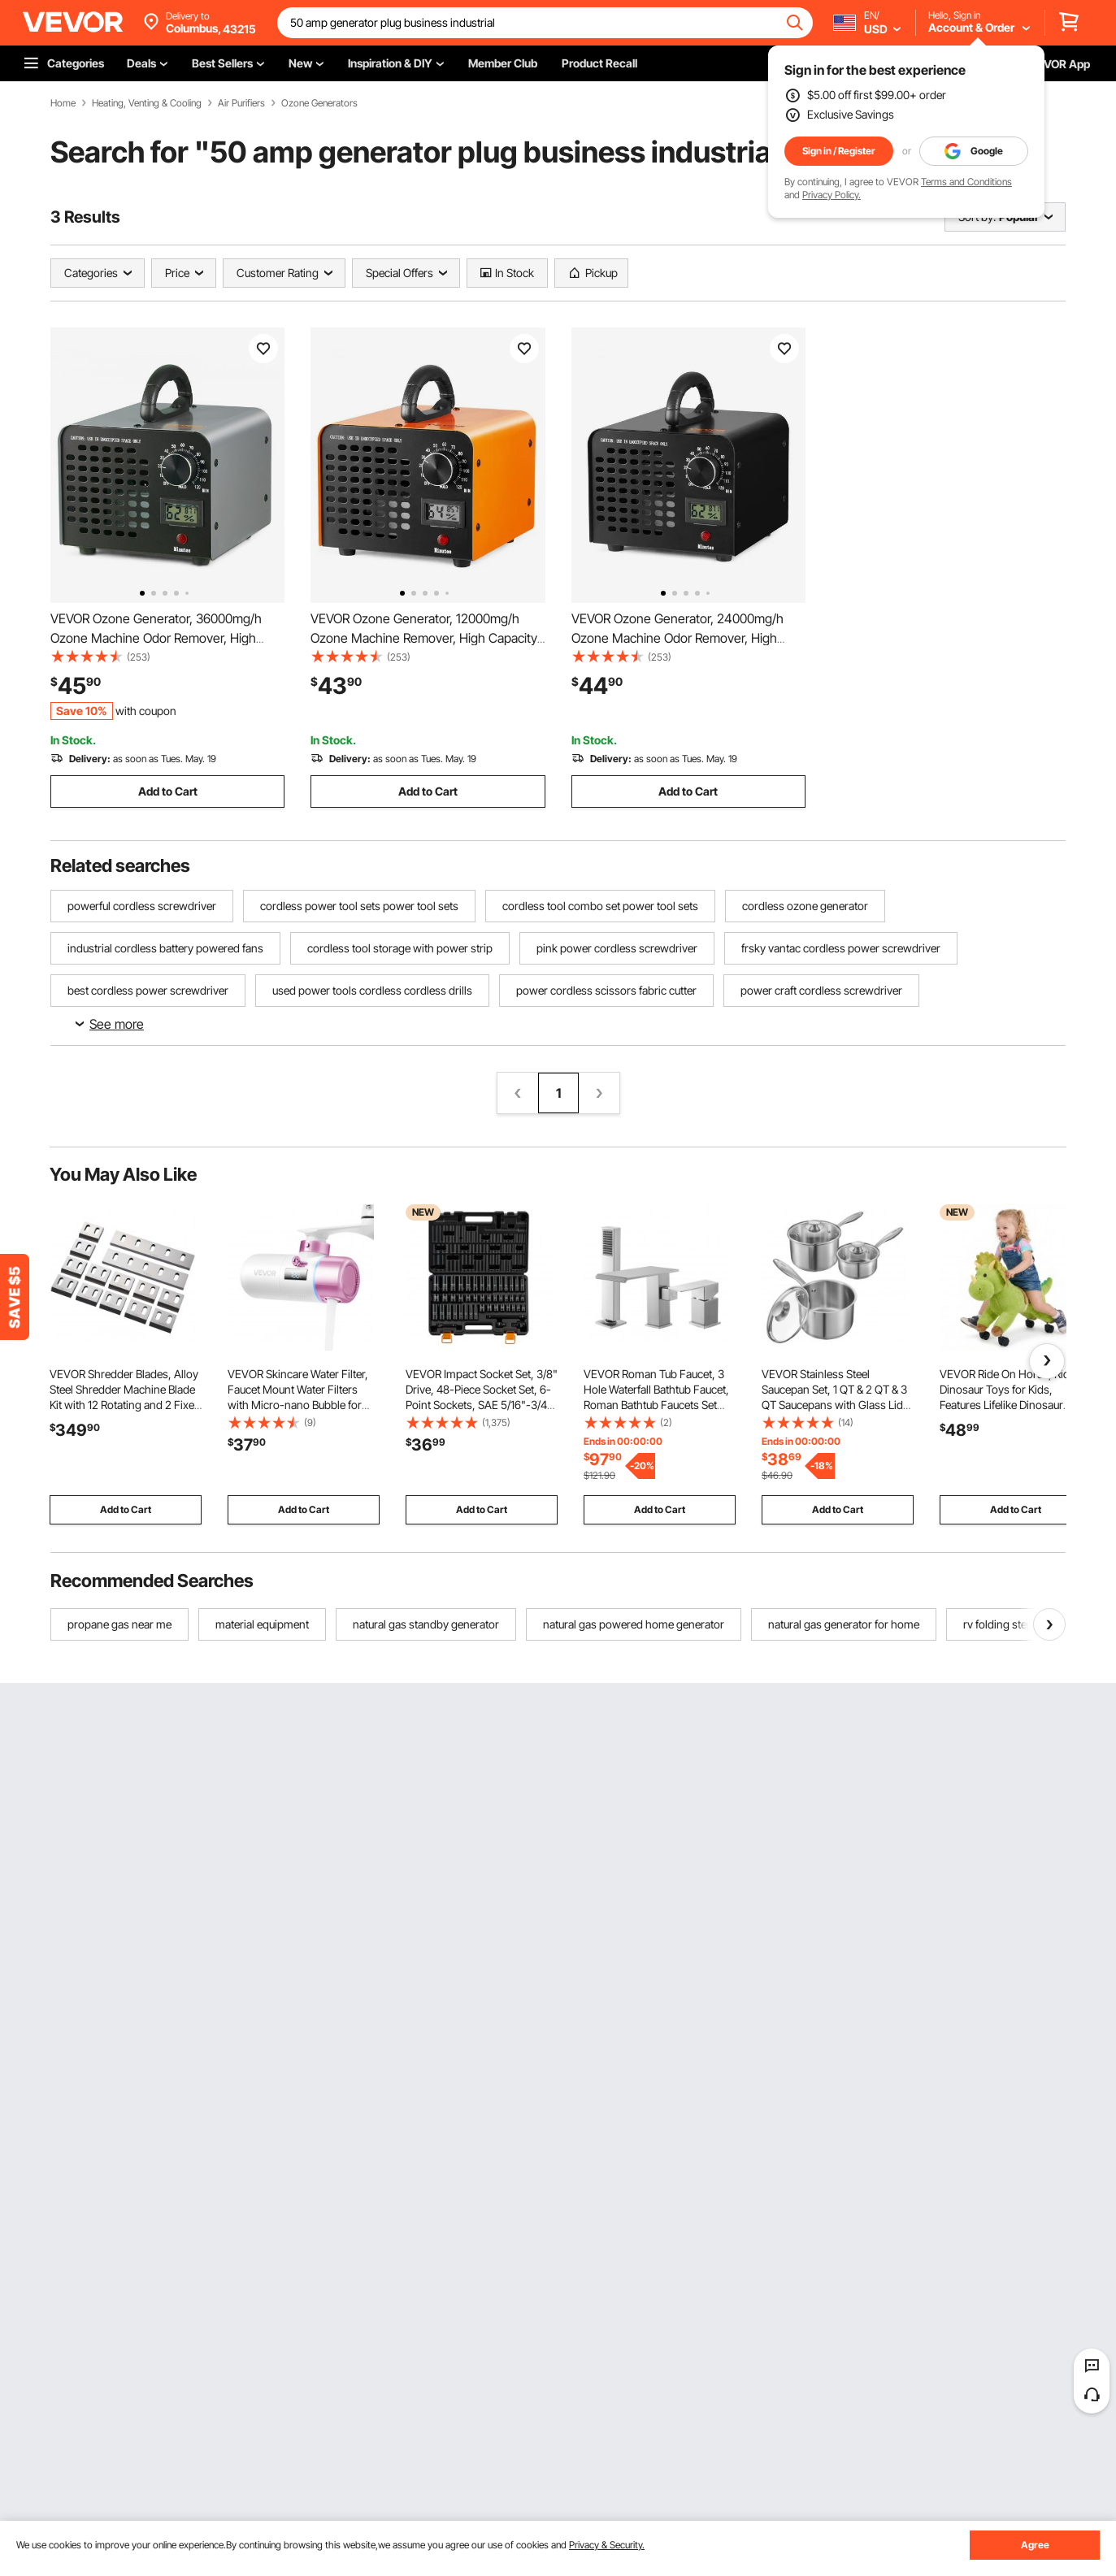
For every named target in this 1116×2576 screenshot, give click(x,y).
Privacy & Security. (607, 2545)
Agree (1035, 2545)
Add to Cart (168, 791)
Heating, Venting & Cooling (147, 103)
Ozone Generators (319, 103)
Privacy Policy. (831, 195)
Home (63, 103)
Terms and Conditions (966, 182)
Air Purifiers (241, 103)
